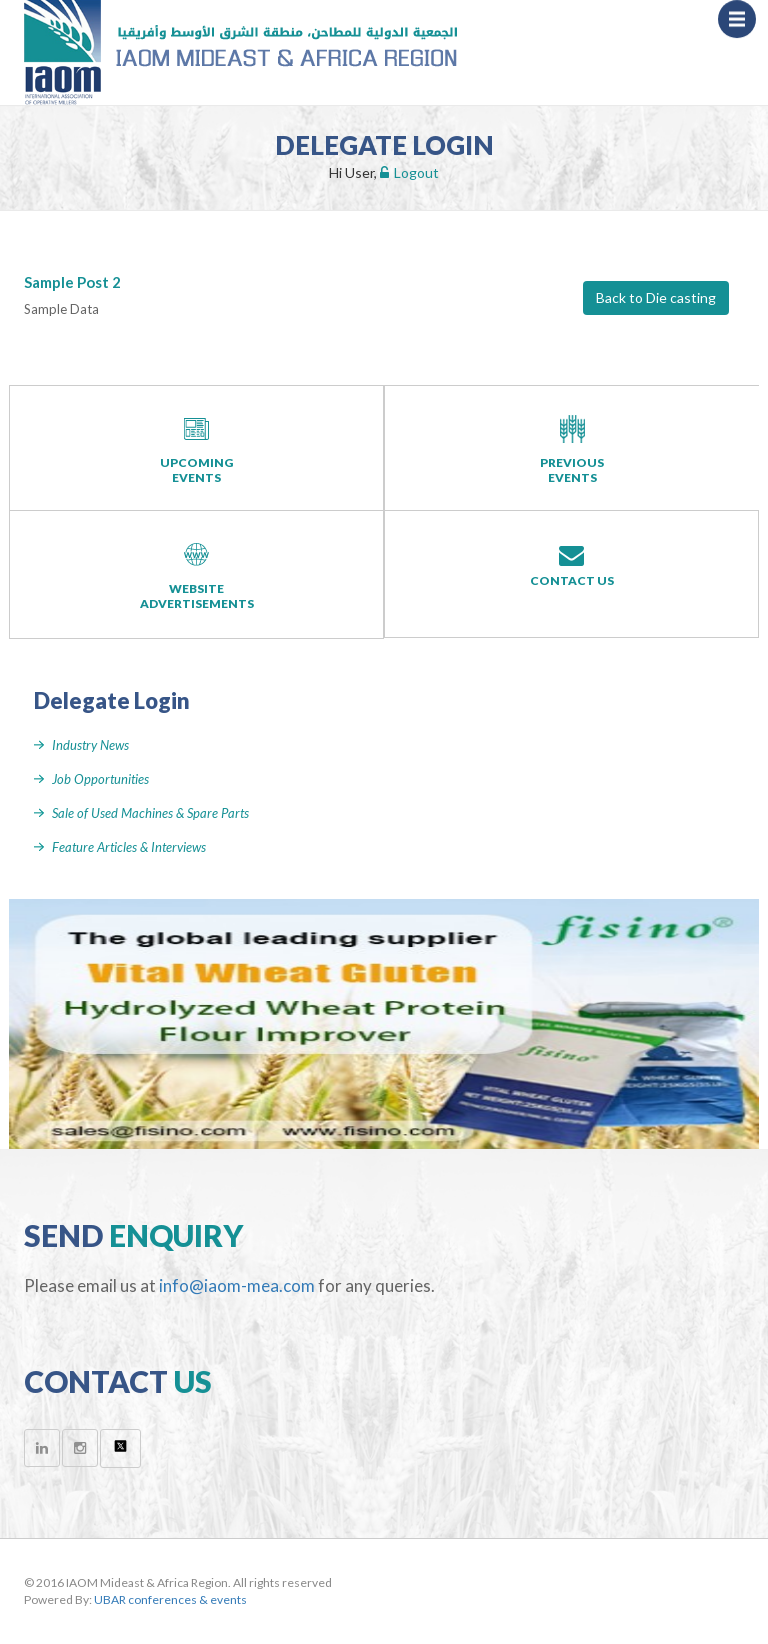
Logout (409, 172)
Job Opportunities (100, 779)
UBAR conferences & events (170, 1599)
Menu (742, 28)
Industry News (90, 745)
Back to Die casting (656, 297)
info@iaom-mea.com (237, 1285)
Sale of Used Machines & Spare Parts (150, 813)
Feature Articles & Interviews (129, 847)
